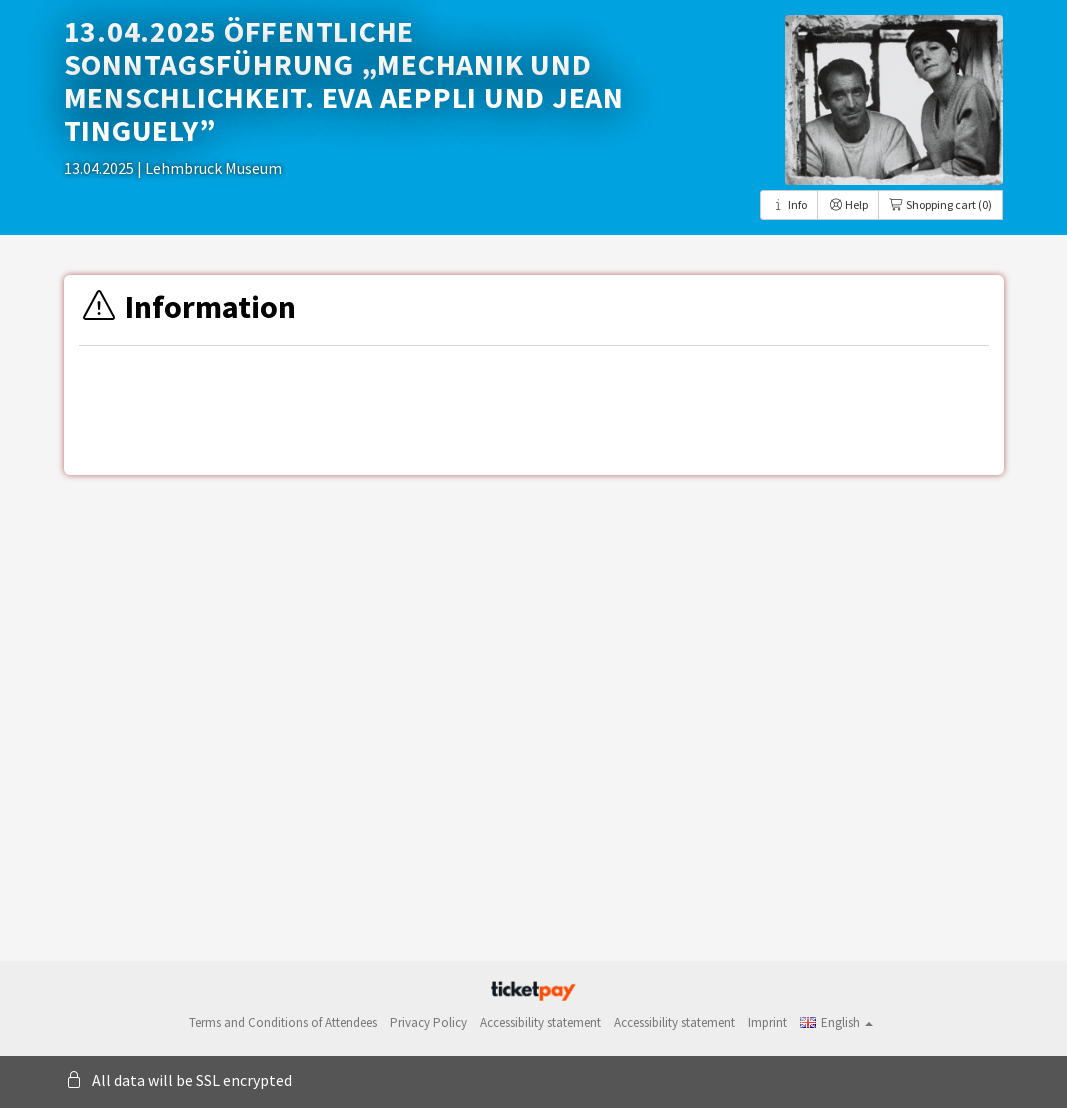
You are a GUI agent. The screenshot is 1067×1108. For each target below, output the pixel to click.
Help (848, 204)
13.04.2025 (100, 168)
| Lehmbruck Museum (209, 168)
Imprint (767, 1022)
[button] (836, 1022)
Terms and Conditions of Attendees (283, 1022)
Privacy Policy (428, 1022)
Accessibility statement (540, 1022)
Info (789, 204)
